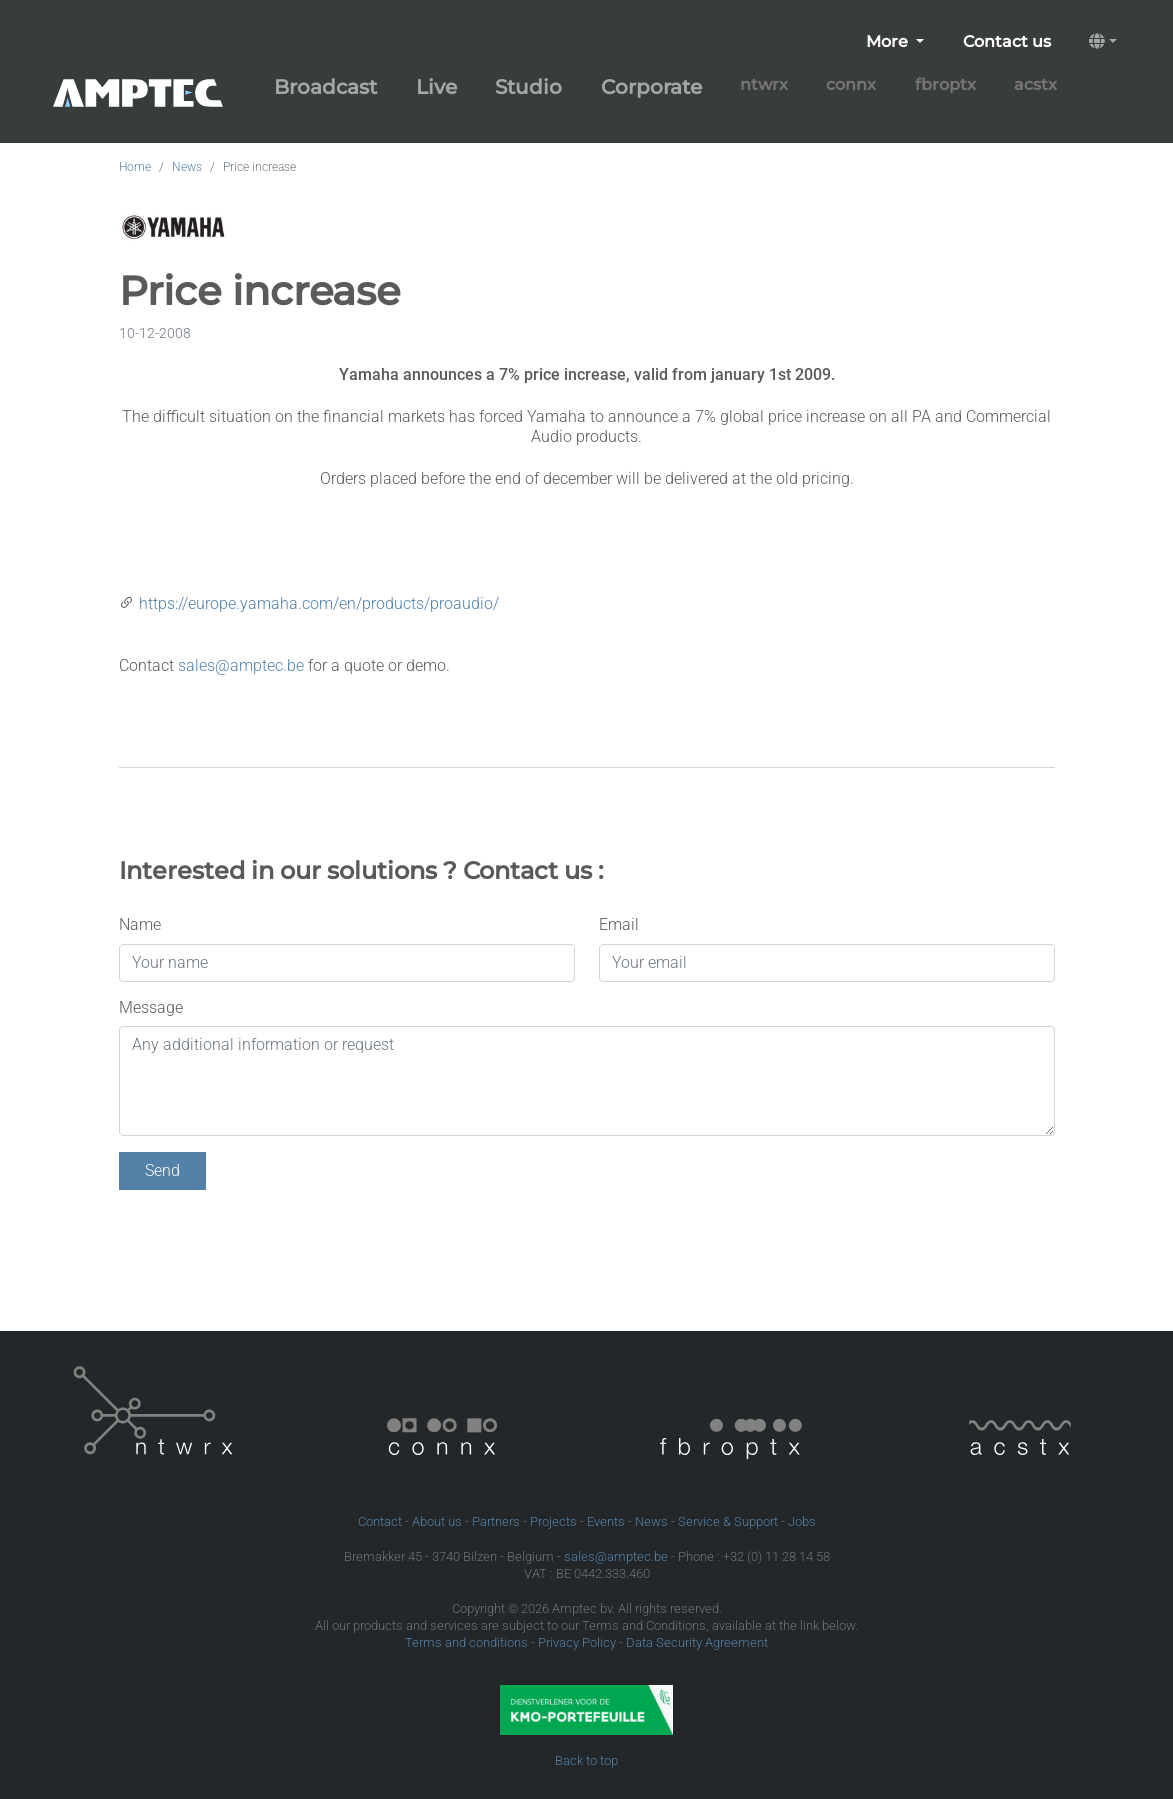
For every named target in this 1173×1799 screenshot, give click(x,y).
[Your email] (827, 963)
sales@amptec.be (241, 665)
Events (606, 1521)
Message (151, 1007)
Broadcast (325, 87)
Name (140, 924)
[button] (1103, 42)
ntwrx (764, 84)
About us (437, 1521)
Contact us (1007, 41)
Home (135, 167)
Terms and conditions (466, 1642)
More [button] (889, 41)
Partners (496, 1521)
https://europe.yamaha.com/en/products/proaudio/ (319, 603)
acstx (1035, 84)
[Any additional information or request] (587, 1081)
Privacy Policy (577, 1642)
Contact (380, 1521)
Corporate (651, 87)
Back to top (586, 1760)
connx (851, 84)
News (187, 167)
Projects (553, 1521)
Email (619, 924)
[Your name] (347, 963)
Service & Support (728, 1521)
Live (436, 87)
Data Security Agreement (697, 1642)
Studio (528, 87)
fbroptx (945, 84)
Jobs (802, 1521)
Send (162, 1170)
